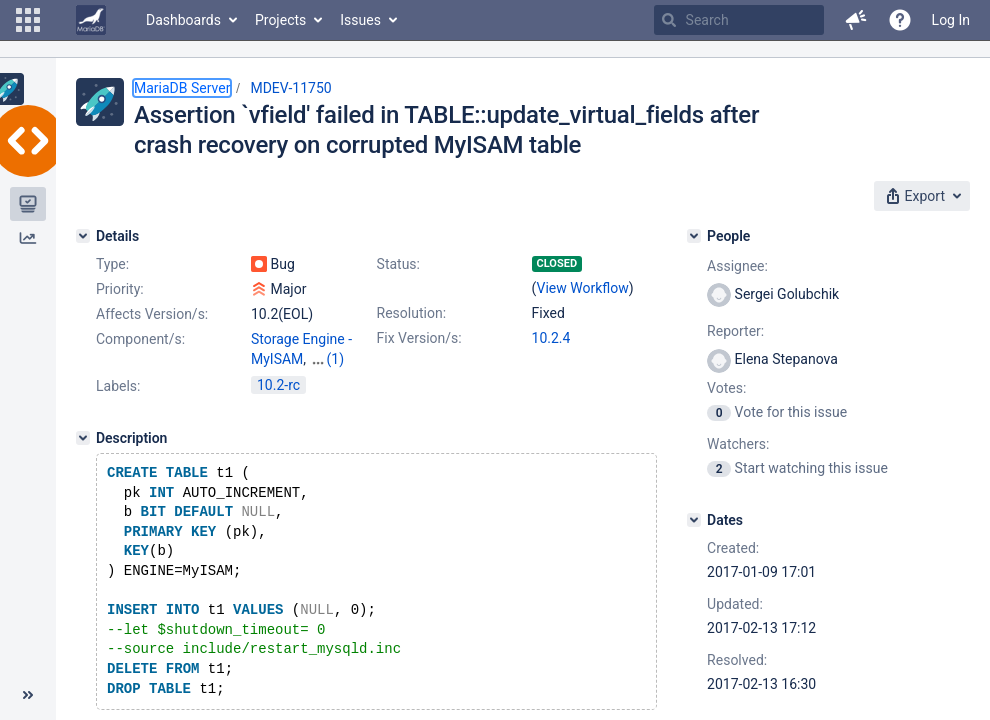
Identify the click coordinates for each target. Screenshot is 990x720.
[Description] (83, 456)
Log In (951, 20)
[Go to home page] (91, 20)
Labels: (118, 404)
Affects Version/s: (152, 314)
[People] (694, 236)
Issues (360, 20)
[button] (28, 20)
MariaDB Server (182, 88)
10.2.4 (551, 338)
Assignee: (737, 266)
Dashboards (183, 20)
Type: (112, 264)
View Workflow (583, 288)
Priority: (120, 289)
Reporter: (735, 331)
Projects (280, 20)
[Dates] (694, 520)
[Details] (83, 236)
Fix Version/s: (419, 338)
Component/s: (140, 339)
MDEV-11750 (290, 88)
